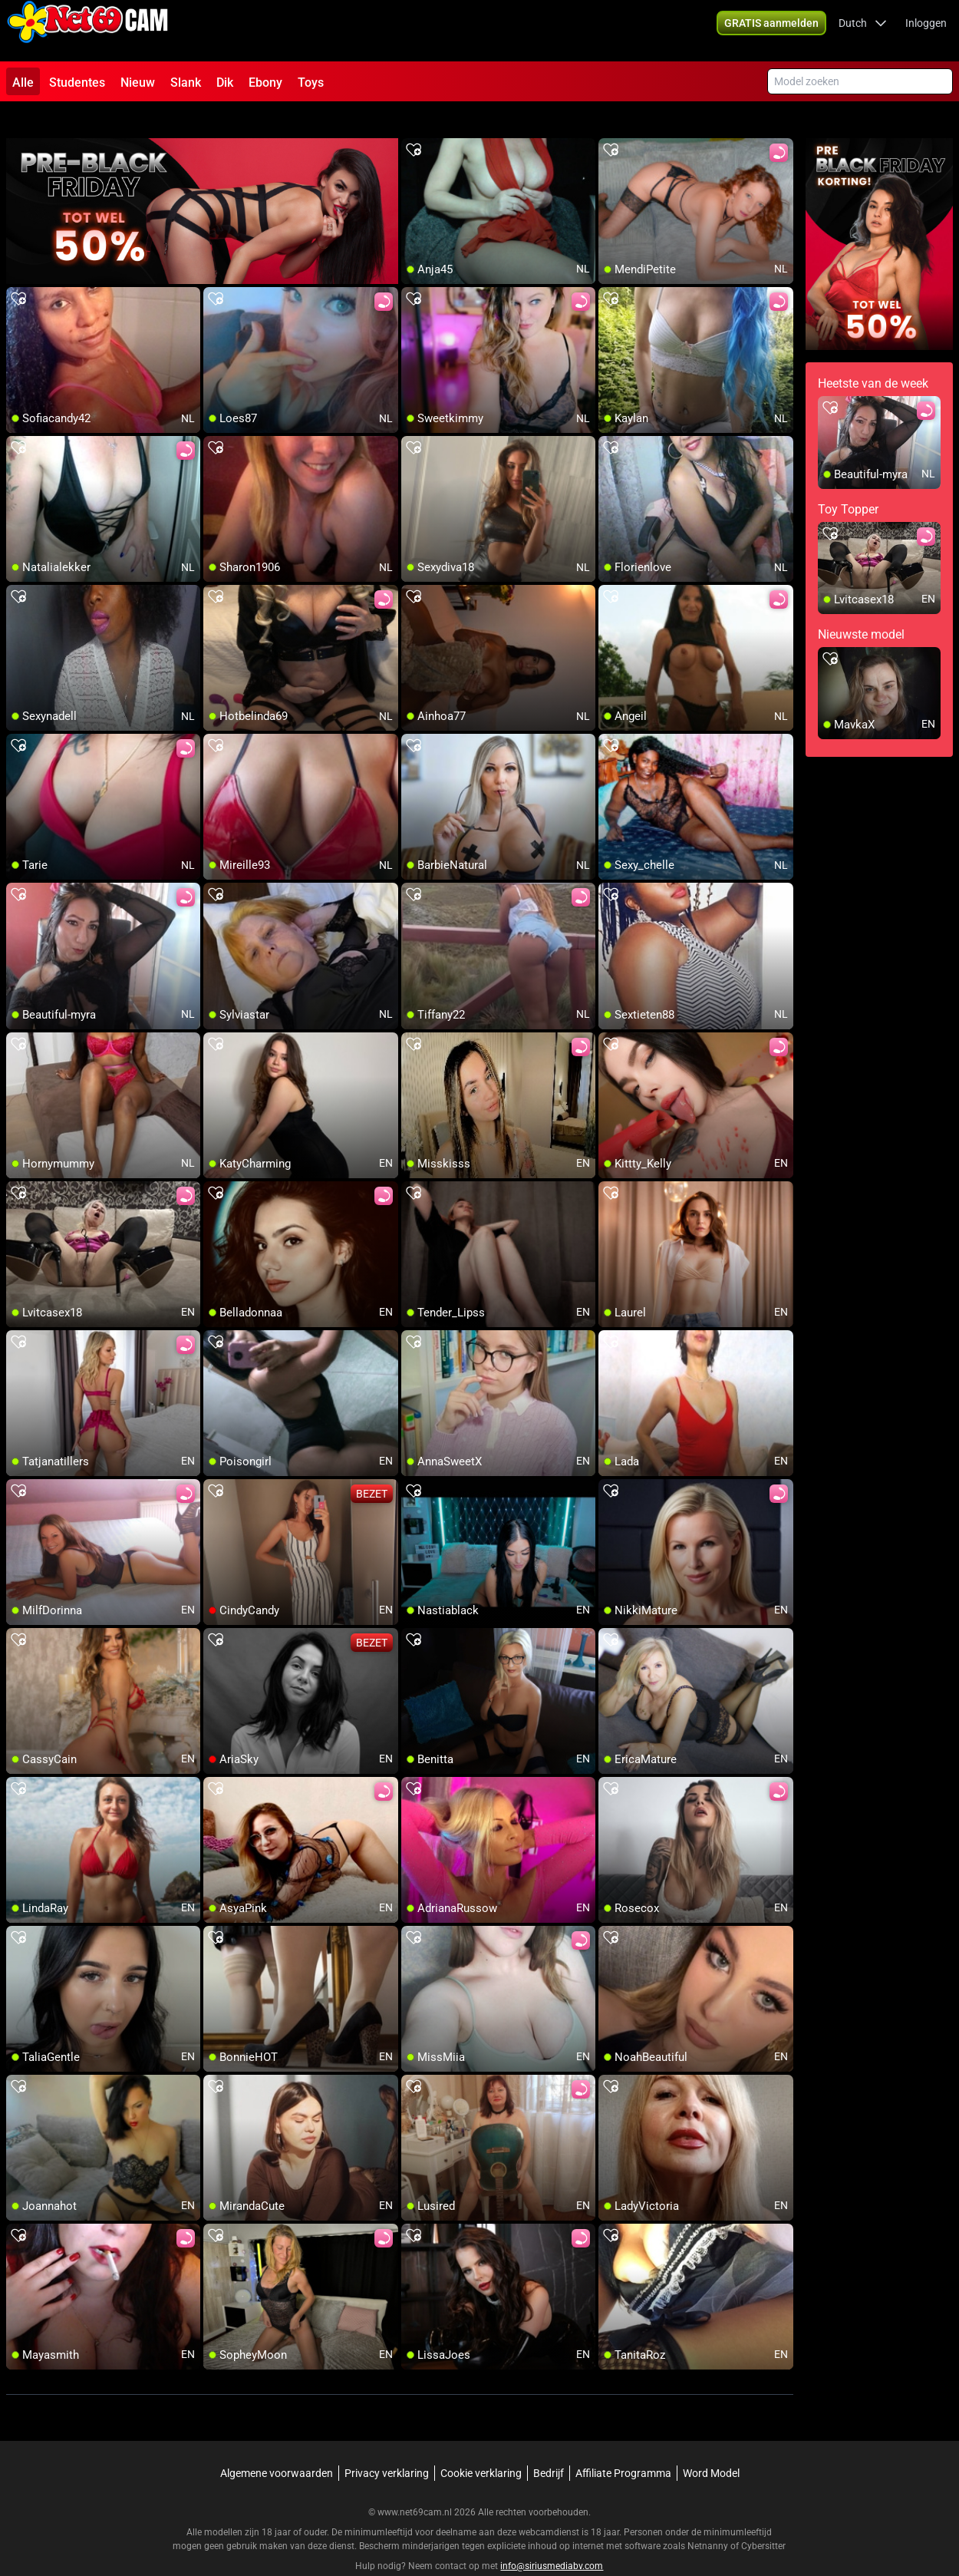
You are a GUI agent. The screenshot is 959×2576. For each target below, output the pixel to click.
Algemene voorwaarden (276, 2445)
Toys (311, 82)
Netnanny (708, 2518)
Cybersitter (763, 2518)
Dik (224, 82)
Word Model (711, 2445)
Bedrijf (548, 2445)
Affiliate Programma (623, 2445)
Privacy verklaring (386, 2445)
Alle (23, 82)
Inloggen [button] (926, 31)
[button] (771, 30)
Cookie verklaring (481, 2445)
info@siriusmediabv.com (551, 2538)
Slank (185, 82)
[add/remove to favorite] (413, 123)
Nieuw (137, 82)
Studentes (77, 82)
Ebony (265, 82)
